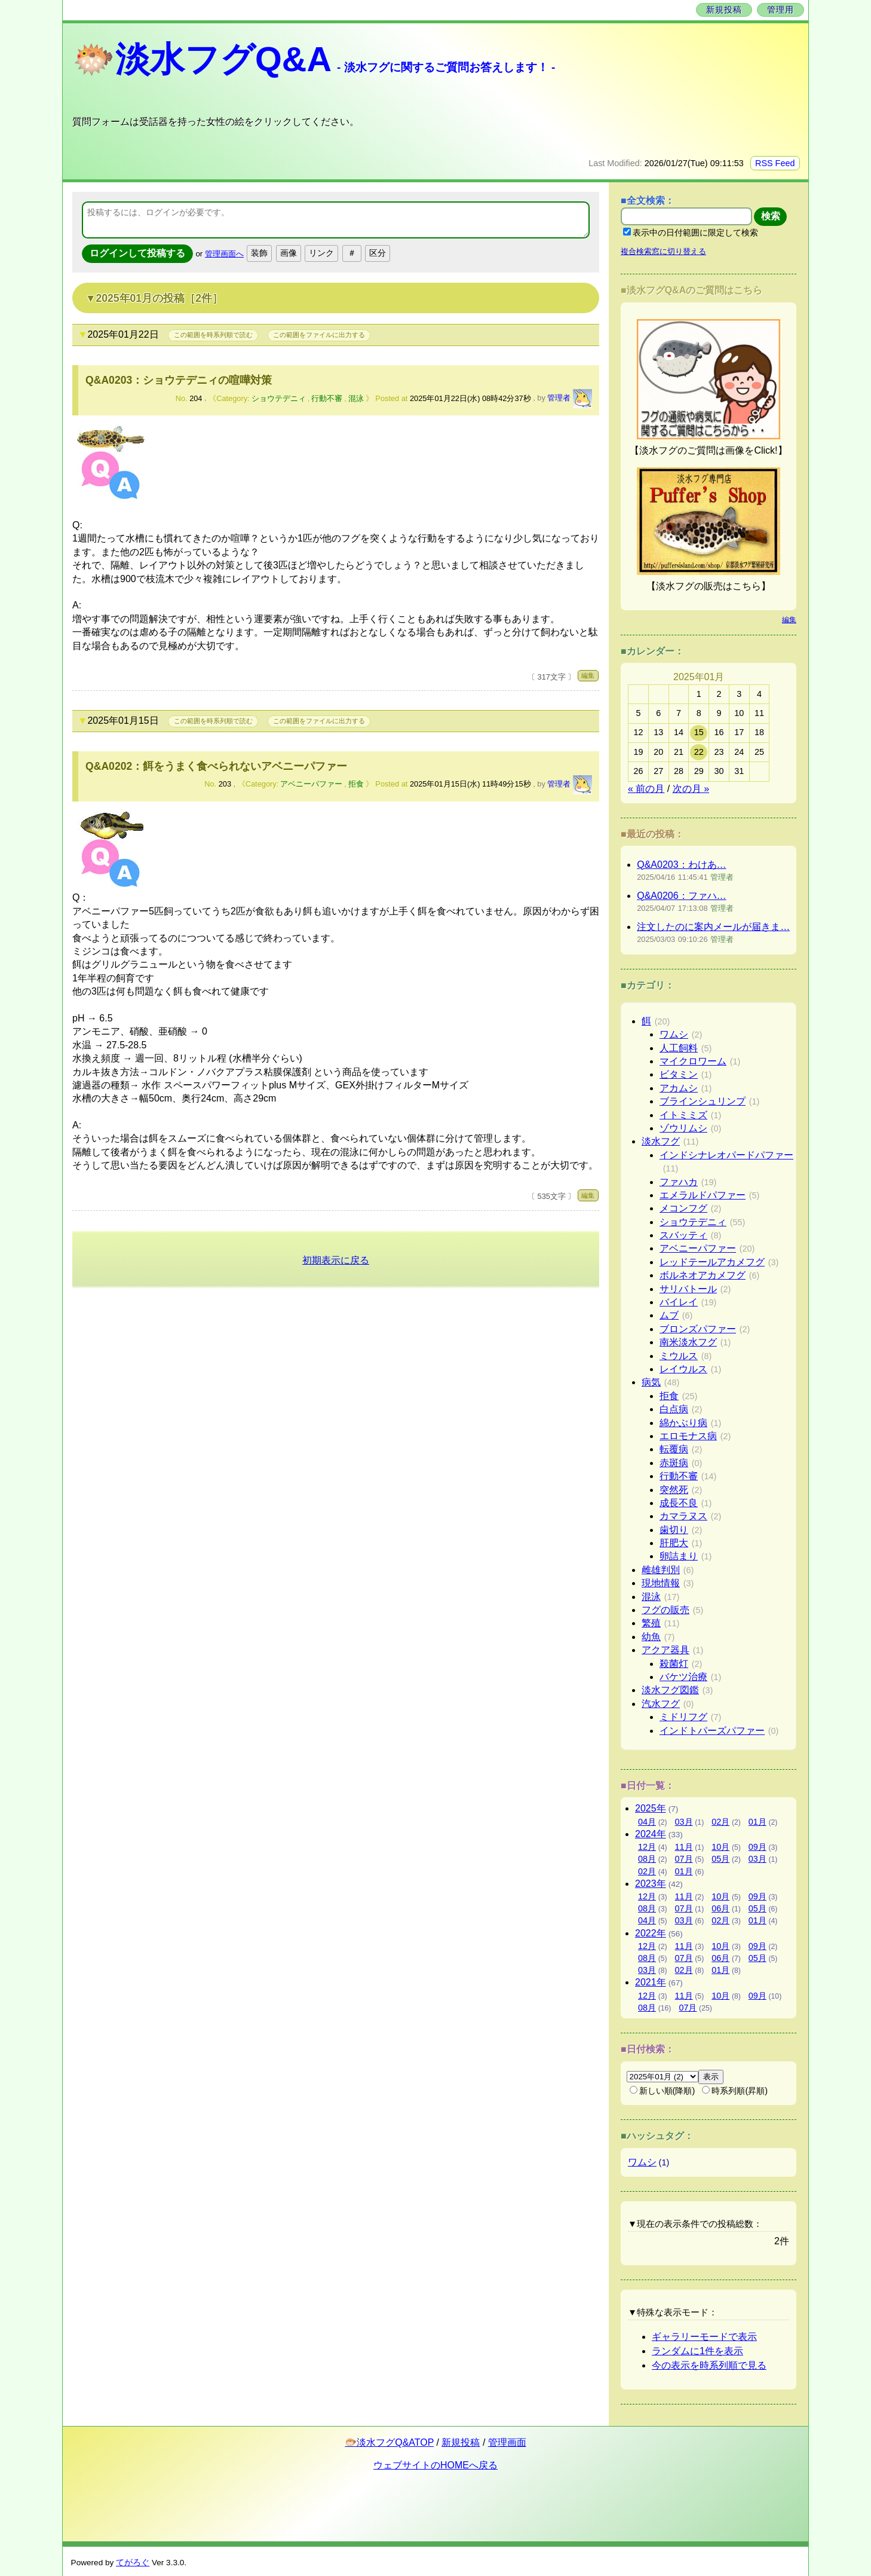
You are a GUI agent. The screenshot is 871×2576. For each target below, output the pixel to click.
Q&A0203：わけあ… (681, 864)
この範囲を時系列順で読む (213, 334)
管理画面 (507, 2442)
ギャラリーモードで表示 (704, 2337)
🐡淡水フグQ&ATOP (389, 2442)
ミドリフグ (683, 1717)
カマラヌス (683, 1516)
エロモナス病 (688, 1436)
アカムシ (679, 1088)
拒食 (356, 783)
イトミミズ (683, 1115)
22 (699, 752)
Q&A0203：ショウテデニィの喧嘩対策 (178, 380)
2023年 (650, 1884)
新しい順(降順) (662, 2090)
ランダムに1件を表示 (697, 2351)
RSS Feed (775, 163)
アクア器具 (665, 1650)
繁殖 (651, 1623)
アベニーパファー (311, 783)
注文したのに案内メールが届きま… (713, 927)
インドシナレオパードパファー (726, 1155)
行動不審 (326, 398)
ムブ (669, 1315)
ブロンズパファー (698, 1329)
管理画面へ (224, 253)
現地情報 (661, 1583)
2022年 (650, 1933)
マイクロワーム (693, 1061)
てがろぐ (132, 2562)
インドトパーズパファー (712, 1731)
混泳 (356, 398)
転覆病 (674, 1449)
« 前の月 (646, 789)
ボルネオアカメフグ (703, 1275)
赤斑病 (674, 1463)
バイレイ (679, 1302)
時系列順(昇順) (735, 2090)
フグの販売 (665, 1610)
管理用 (780, 9)
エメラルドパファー (703, 1195)
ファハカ (679, 1182)
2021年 (650, 1982)
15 (699, 732)
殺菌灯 (674, 1664)
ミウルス (679, 1356)
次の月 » (691, 789)
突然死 (674, 1490)
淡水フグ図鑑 (670, 1690)
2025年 (650, 1808)
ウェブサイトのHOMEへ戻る (435, 2465)
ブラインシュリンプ (703, 1101)
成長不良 (679, 1503)
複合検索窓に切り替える (663, 251)
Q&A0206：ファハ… (681, 896)
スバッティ (683, 1235)
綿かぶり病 (683, 1423)
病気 (651, 1382)
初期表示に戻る (335, 1260)
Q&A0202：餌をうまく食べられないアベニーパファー (216, 766)
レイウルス (683, 1369)
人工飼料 (679, 1048)
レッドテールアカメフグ (712, 1262)
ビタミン (679, 1074)
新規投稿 (724, 9)
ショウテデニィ (279, 398)
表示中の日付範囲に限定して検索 (690, 232)
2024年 (650, 1834)
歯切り (674, 1530)
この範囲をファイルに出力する (319, 334)
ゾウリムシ (683, 1128)
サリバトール (688, 1289)
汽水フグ (661, 1704)
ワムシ (674, 1034)
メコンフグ (683, 1208)
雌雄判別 (661, 1570)
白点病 (674, 1409)
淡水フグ (661, 1141)
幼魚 (651, 1637)
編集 (587, 675)
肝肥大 (674, 1543)
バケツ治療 (683, 1677)
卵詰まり (679, 1556)
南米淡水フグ (688, 1342)
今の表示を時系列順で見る (709, 2365)
